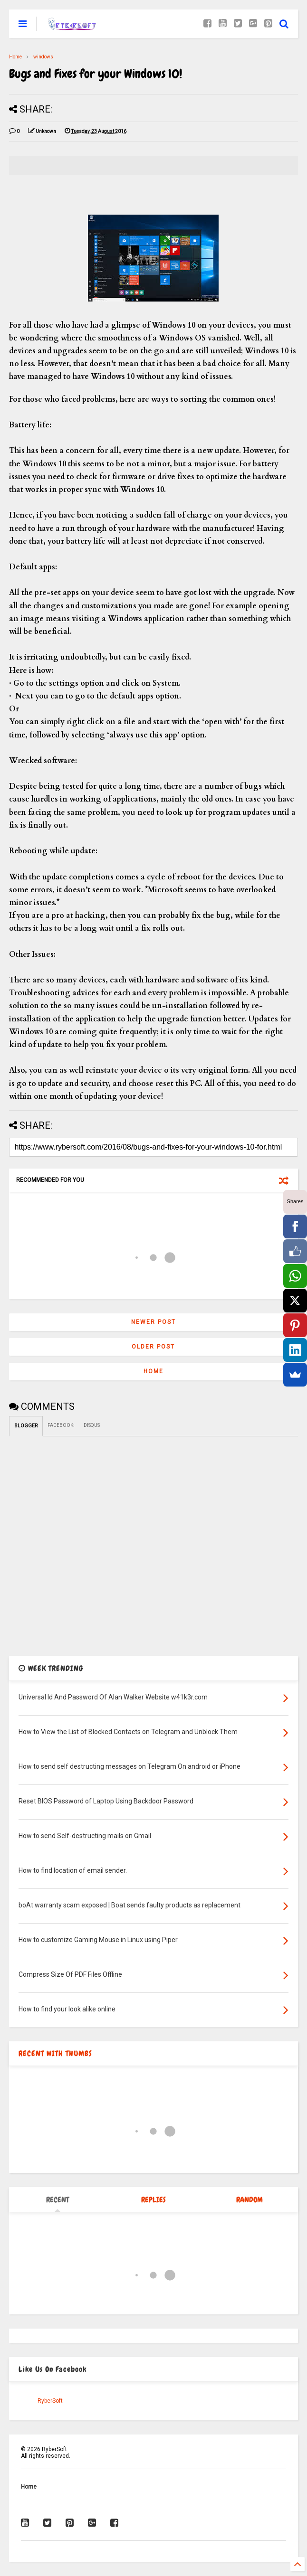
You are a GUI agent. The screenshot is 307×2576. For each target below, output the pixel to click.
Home (15, 56)
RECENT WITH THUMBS (55, 2053)
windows (43, 56)
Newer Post (153, 1322)
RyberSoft (50, 2400)
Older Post (153, 1346)
